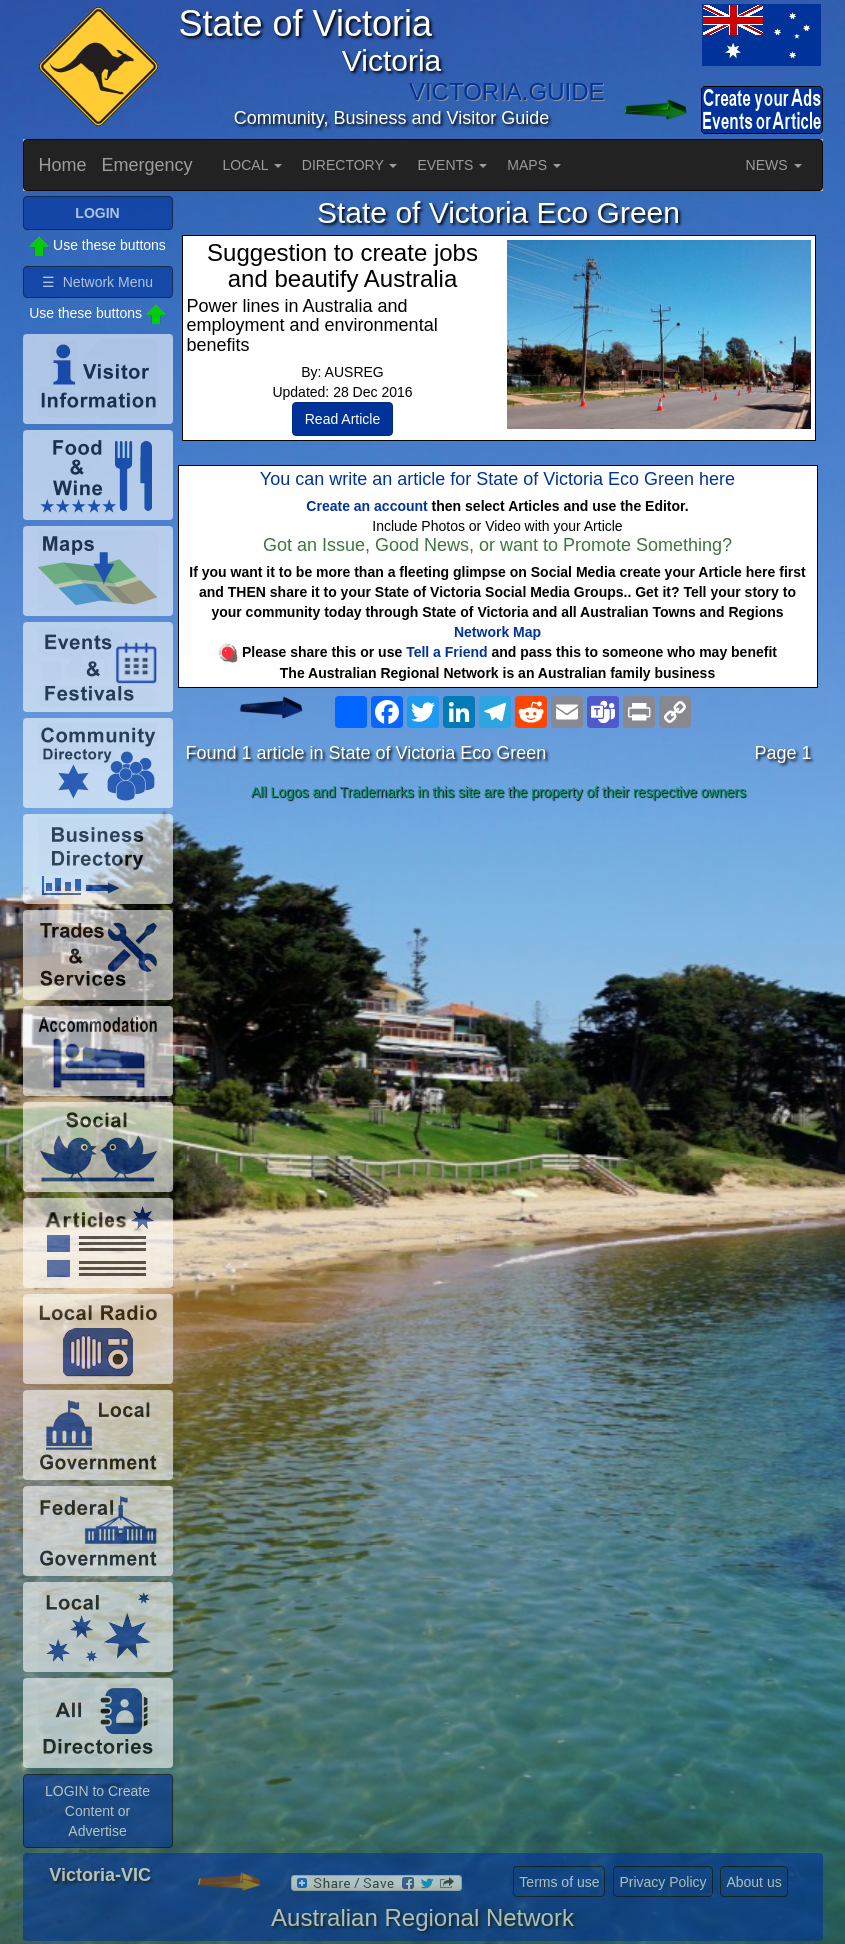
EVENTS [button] (452, 165)
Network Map (497, 632)
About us (753, 1882)
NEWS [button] (774, 165)
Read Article (342, 419)
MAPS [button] (534, 165)
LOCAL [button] (252, 165)
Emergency (147, 165)
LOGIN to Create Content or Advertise (97, 1811)
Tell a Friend (446, 652)
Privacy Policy (662, 1882)
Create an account (366, 506)
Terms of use (559, 1882)
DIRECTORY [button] (350, 165)
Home (63, 165)
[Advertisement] (499, 966)
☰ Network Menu (97, 282)
